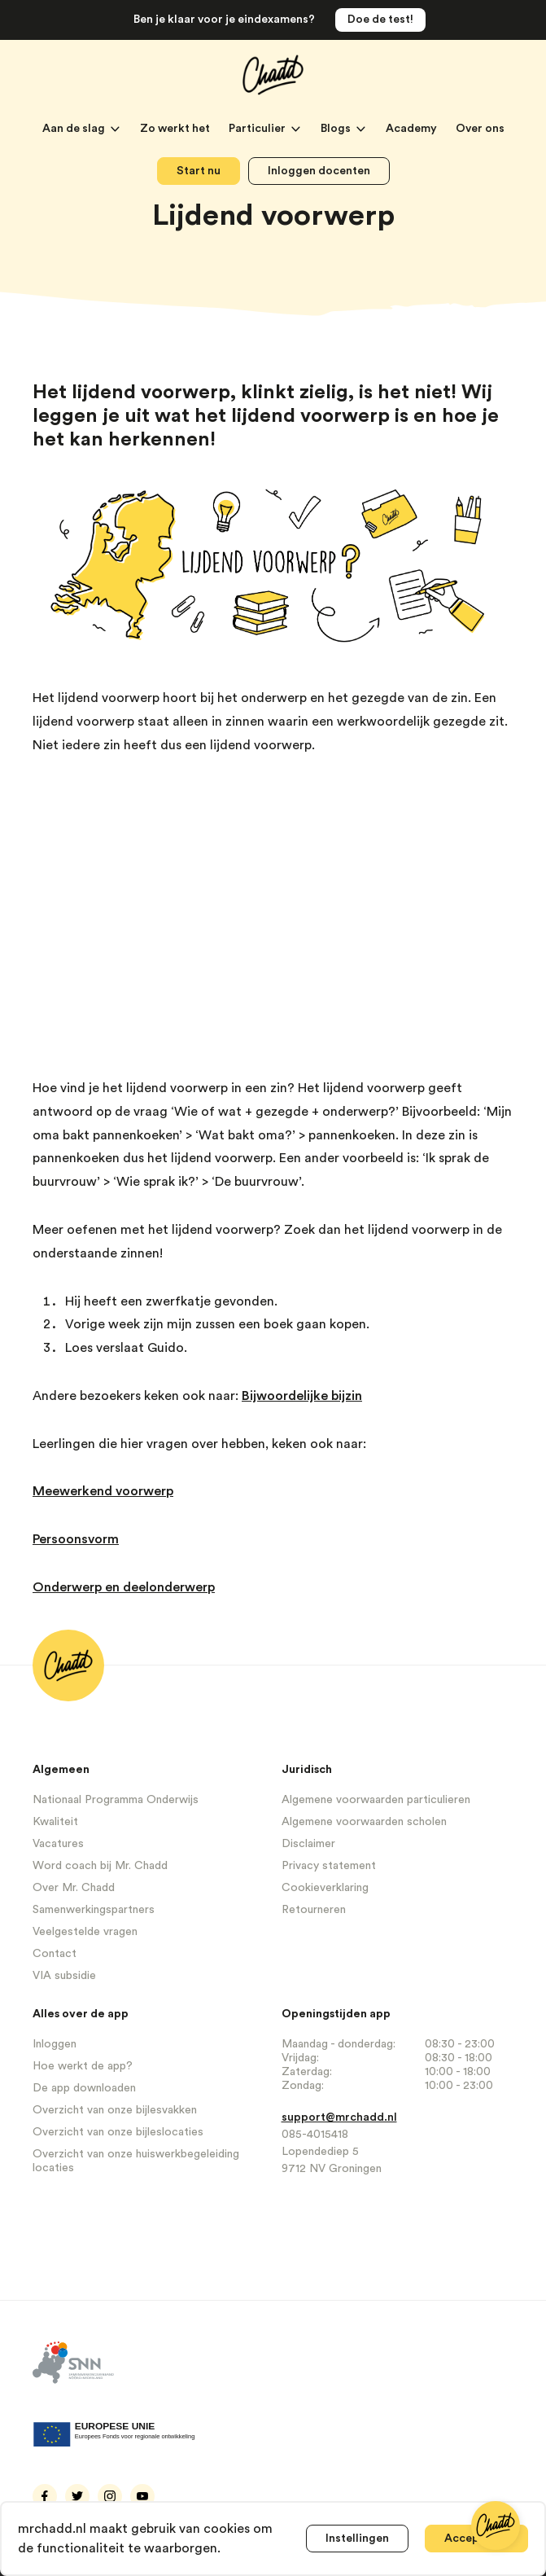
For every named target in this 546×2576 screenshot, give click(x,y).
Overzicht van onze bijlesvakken (115, 2110)
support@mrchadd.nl (339, 2117)
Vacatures (58, 1844)
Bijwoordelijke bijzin (302, 1395)
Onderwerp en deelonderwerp (124, 1587)
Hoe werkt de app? (83, 2066)
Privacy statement (329, 1866)
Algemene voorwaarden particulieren (376, 1800)
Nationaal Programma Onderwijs (116, 1800)
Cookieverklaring (325, 1888)
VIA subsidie (64, 1975)
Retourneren (314, 1910)
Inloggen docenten (319, 171)
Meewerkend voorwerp (103, 1491)
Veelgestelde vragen (85, 1931)
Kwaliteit (55, 1822)
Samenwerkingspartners (94, 1910)
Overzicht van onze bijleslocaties (118, 2132)
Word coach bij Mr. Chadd (100, 1866)
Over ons (480, 128)
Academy (412, 128)
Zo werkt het (176, 128)
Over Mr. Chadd (74, 1888)
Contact (54, 1953)
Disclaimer (308, 1844)
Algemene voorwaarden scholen (364, 1822)
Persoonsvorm (76, 1539)
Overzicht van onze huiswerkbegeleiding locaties (136, 2161)
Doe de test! (380, 19)
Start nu (199, 171)
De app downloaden (84, 2088)
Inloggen (54, 2044)
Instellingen (357, 2538)
